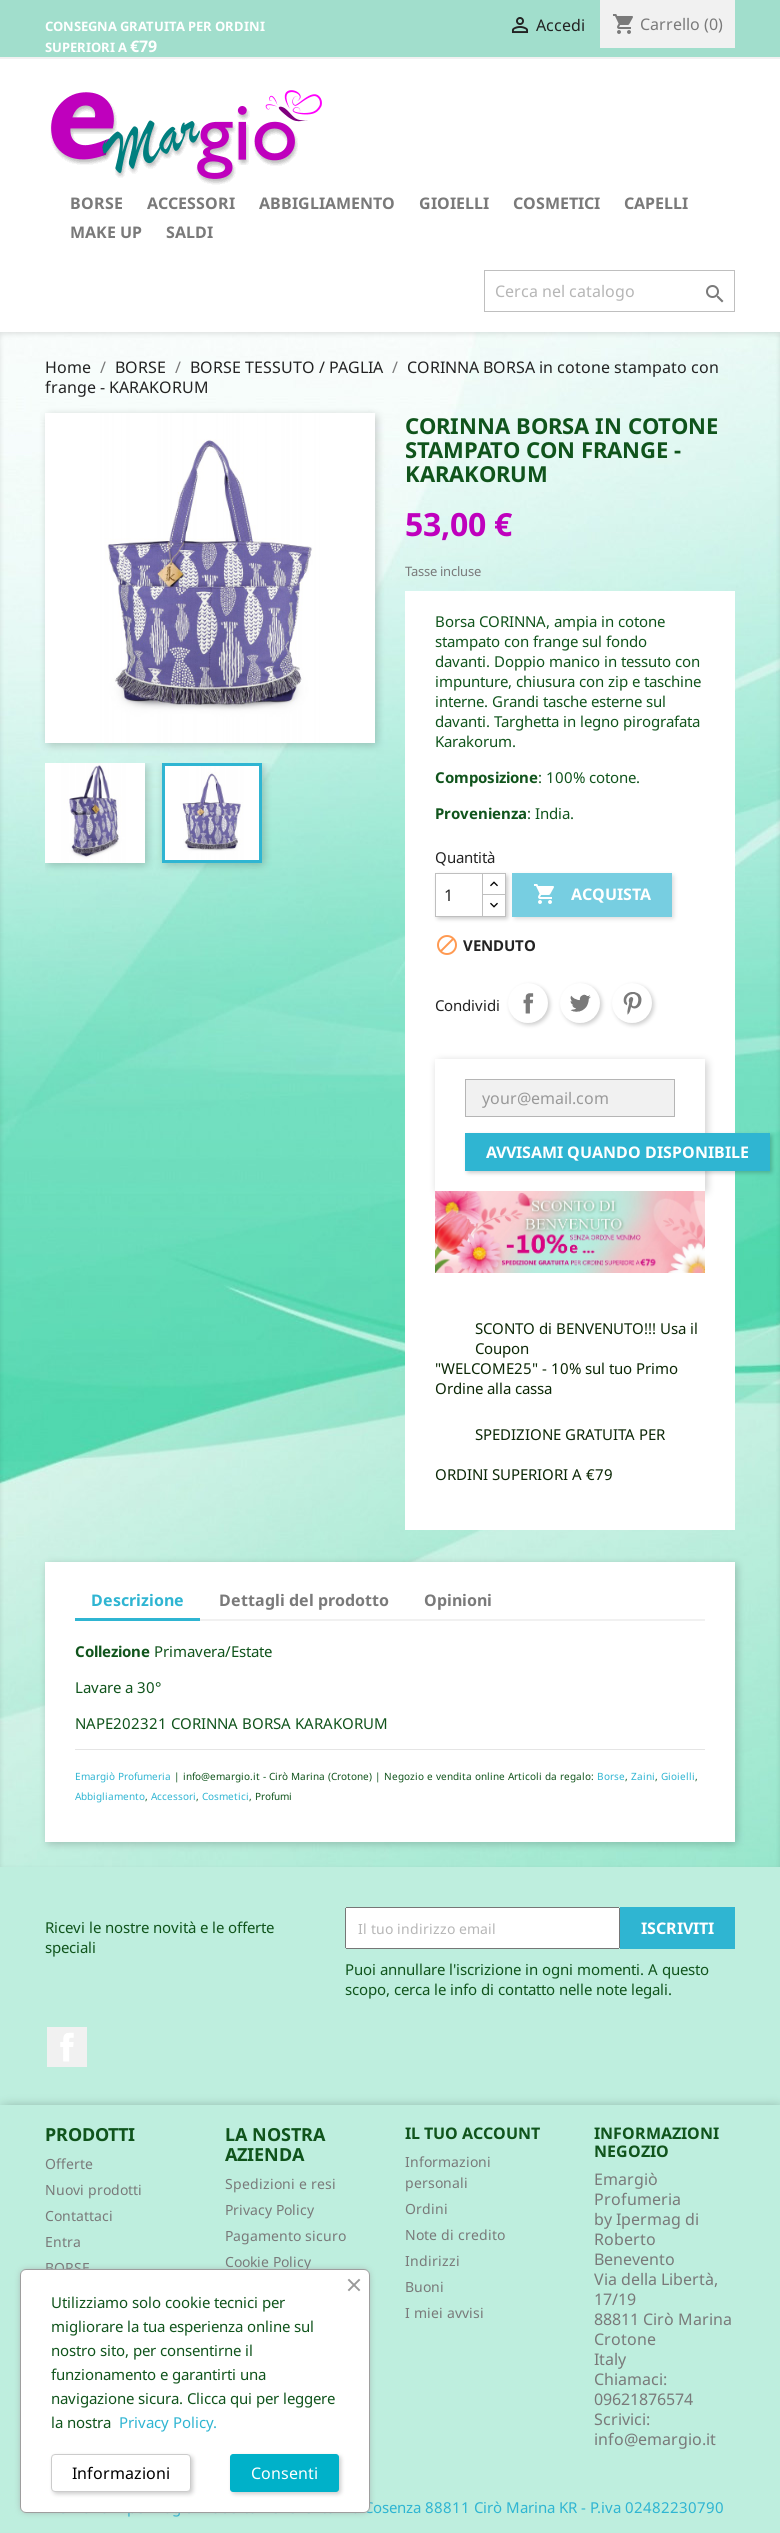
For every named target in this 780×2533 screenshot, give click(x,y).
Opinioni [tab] (458, 1600)
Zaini (643, 1776)
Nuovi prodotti (93, 2189)
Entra (63, 2241)
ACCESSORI (191, 203)
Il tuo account (472, 2133)
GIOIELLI (454, 203)
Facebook (67, 2047)
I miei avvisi (444, 2312)
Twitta (580, 1003)
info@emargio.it (655, 2439)
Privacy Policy (269, 2209)
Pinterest (632, 1003)
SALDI (189, 232)
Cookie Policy (268, 2261)
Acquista (592, 895)
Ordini (426, 2208)
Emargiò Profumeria (123, 1776)
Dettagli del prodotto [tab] (304, 1600)
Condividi (528, 1003)
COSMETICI (556, 203)
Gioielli (678, 1776)
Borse (611, 1776)
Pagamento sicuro (285, 2235)
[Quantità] (459, 895)
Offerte (69, 2163)
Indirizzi (432, 2260)
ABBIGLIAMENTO (327, 203)
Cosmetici (225, 1796)
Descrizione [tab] (137, 1600)
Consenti (284, 2473)
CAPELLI (656, 203)
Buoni (424, 2286)
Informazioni (121, 2473)
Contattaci (79, 2215)
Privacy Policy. (168, 2422)
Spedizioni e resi (280, 2183)
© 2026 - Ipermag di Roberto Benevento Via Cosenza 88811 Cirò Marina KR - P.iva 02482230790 (390, 2507)
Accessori (173, 1796)
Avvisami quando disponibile (617, 1152)
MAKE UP (106, 232)
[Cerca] (609, 291)
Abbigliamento (110, 1796)
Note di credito (455, 2234)
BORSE (96, 203)
